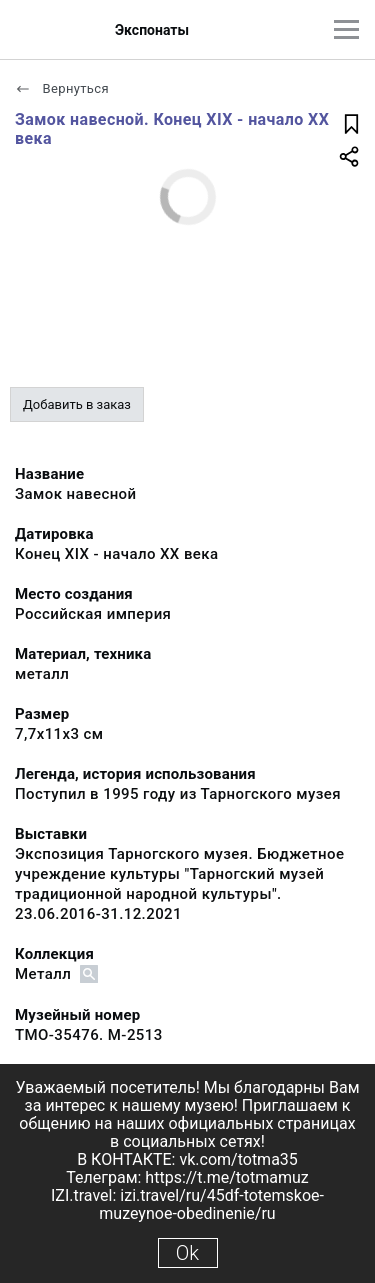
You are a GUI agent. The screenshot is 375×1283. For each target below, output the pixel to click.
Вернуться (62, 88)
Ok (187, 1253)
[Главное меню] (346, 29)
